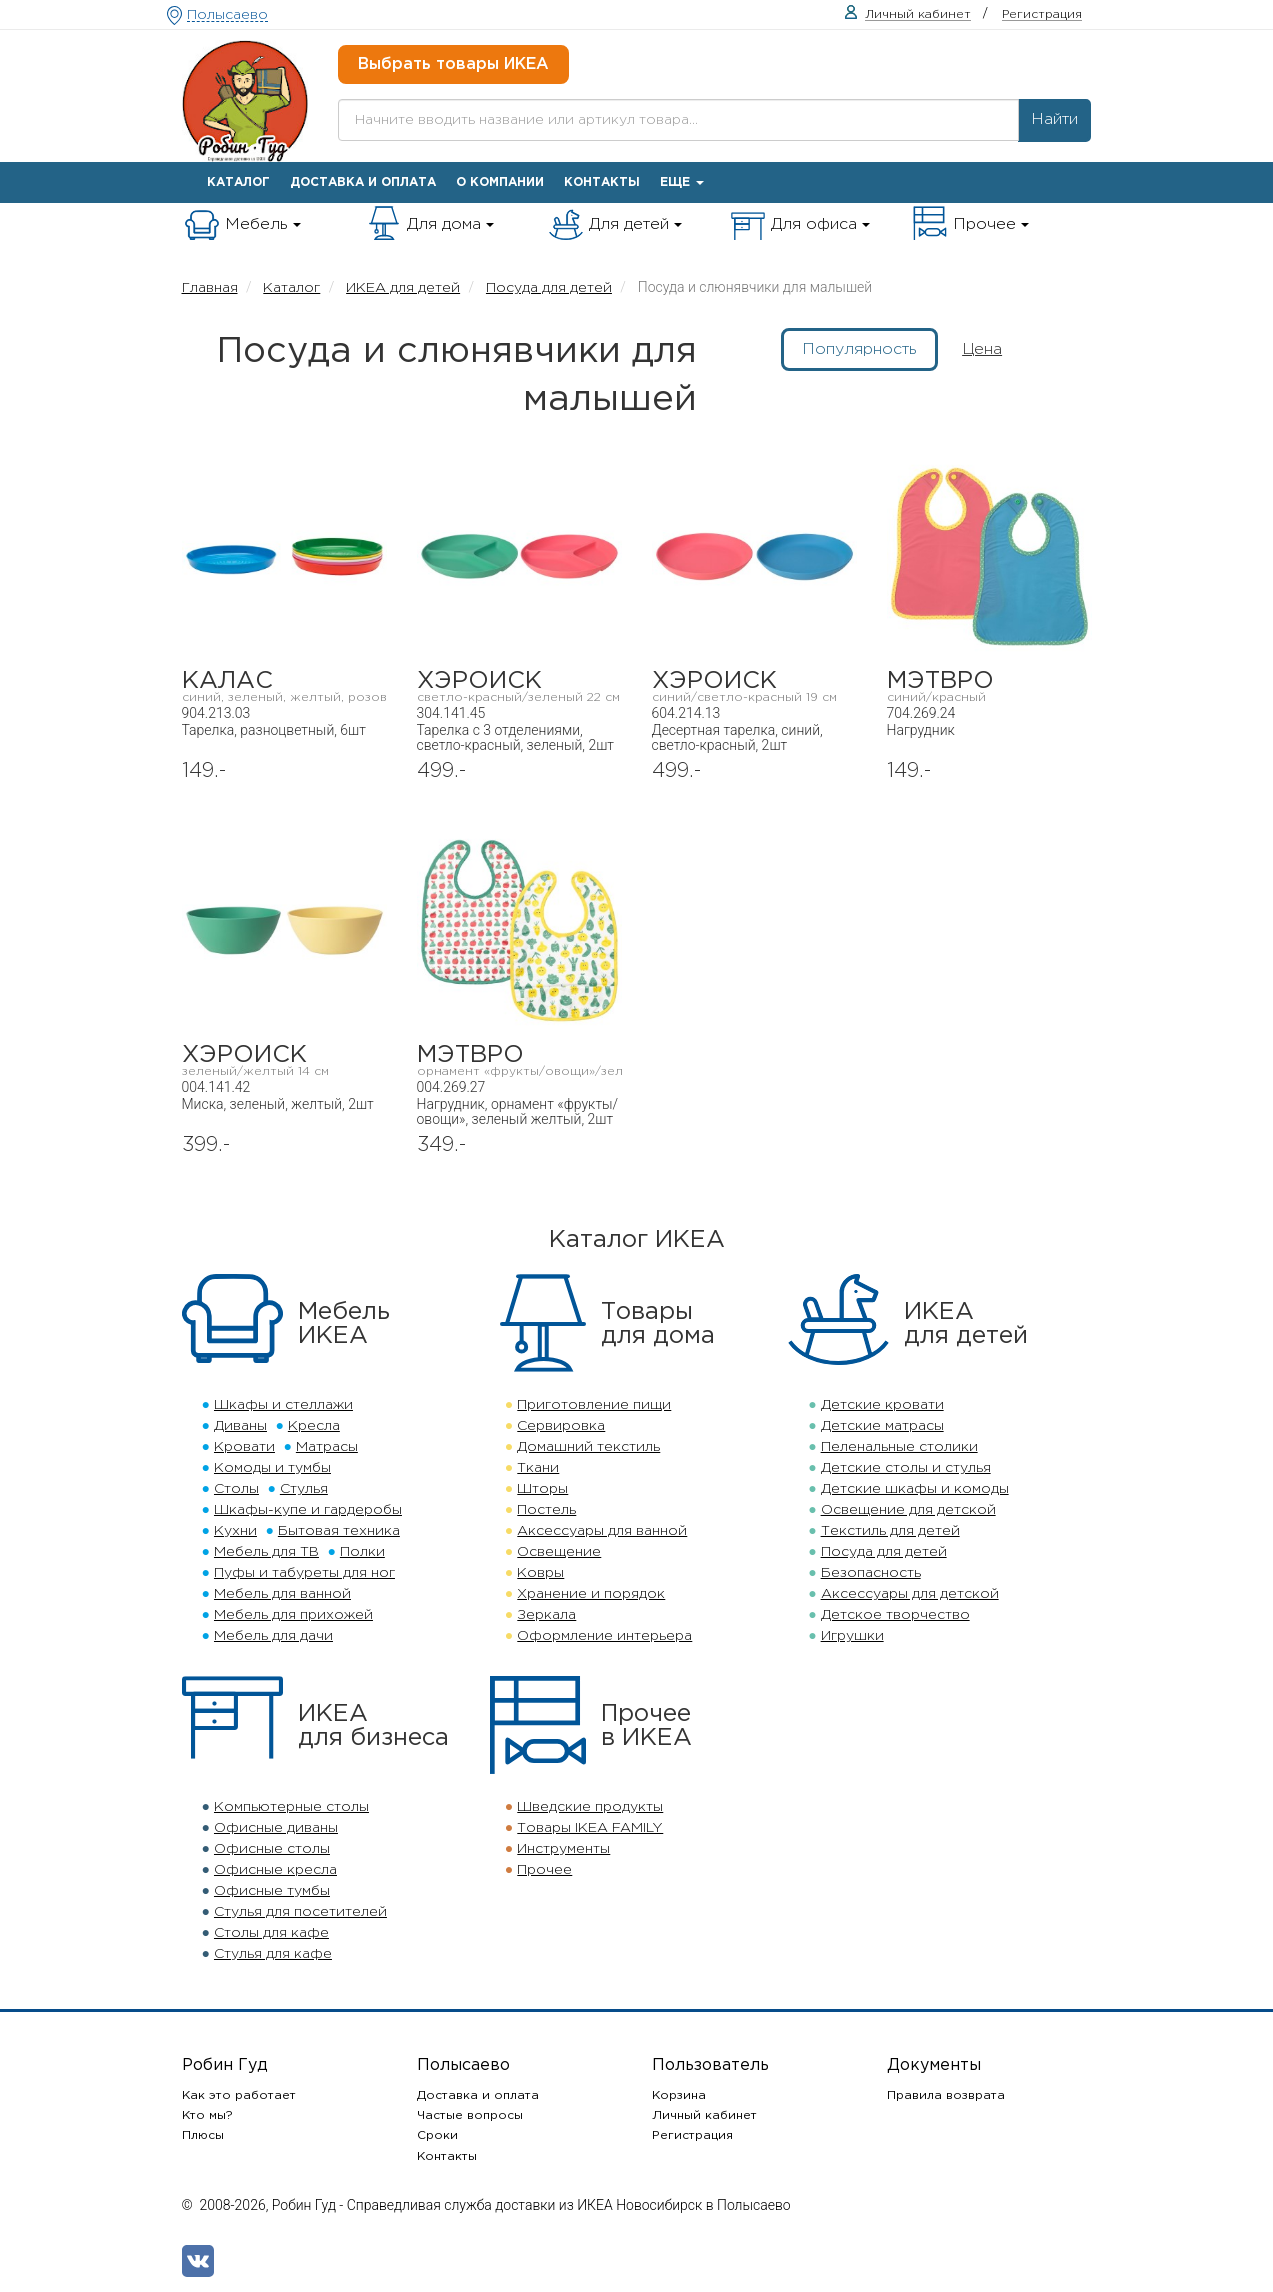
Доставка (363, 182)
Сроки (437, 2135)
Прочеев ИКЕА (646, 1726)
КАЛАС (284, 686)
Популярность (859, 349)
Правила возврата (946, 2095)
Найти (1054, 119)
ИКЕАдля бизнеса (373, 1726)
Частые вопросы (470, 2115)
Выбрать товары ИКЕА (453, 64)
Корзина (679, 2095)
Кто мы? (207, 2115)
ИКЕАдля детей (966, 1324)
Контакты (602, 182)
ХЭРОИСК (519, 686)
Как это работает (239, 2095)
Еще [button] (682, 182)
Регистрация (692, 2135)
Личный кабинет (704, 2115)
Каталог (238, 182)
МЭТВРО (989, 686)
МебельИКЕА (344, 1324)
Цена (982, 349)
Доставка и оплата (478, 2095)
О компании (500, 182)
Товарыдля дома (658, 1324)
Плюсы (203, 2135)
